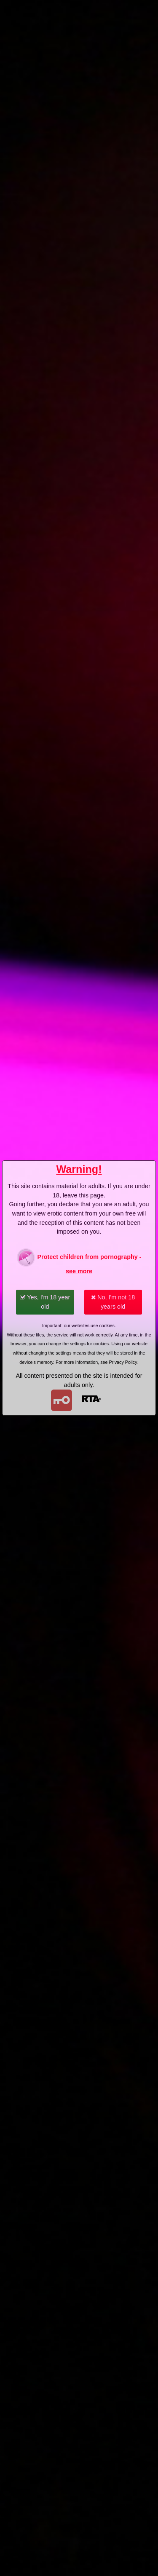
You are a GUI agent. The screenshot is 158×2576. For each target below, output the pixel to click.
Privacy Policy (123, 1362)
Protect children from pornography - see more (78, 1261)
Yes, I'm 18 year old (45, 1302)
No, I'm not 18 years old (113, 1302)
